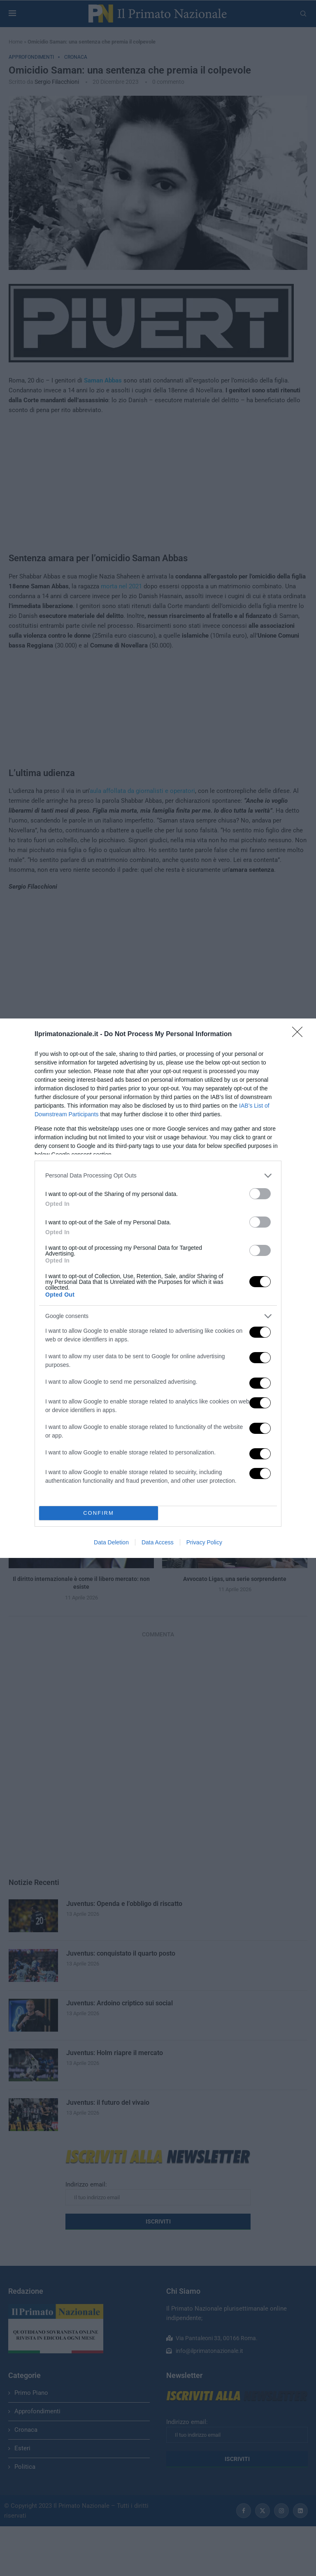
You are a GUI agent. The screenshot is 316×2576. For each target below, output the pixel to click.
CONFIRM (98, 1513)
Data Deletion (111, 1542)
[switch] (260, 1193)
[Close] (300, 1034)
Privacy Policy (204, 1542)
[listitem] (158, 1175)
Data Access (158, 1542)
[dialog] (158, 1288)
